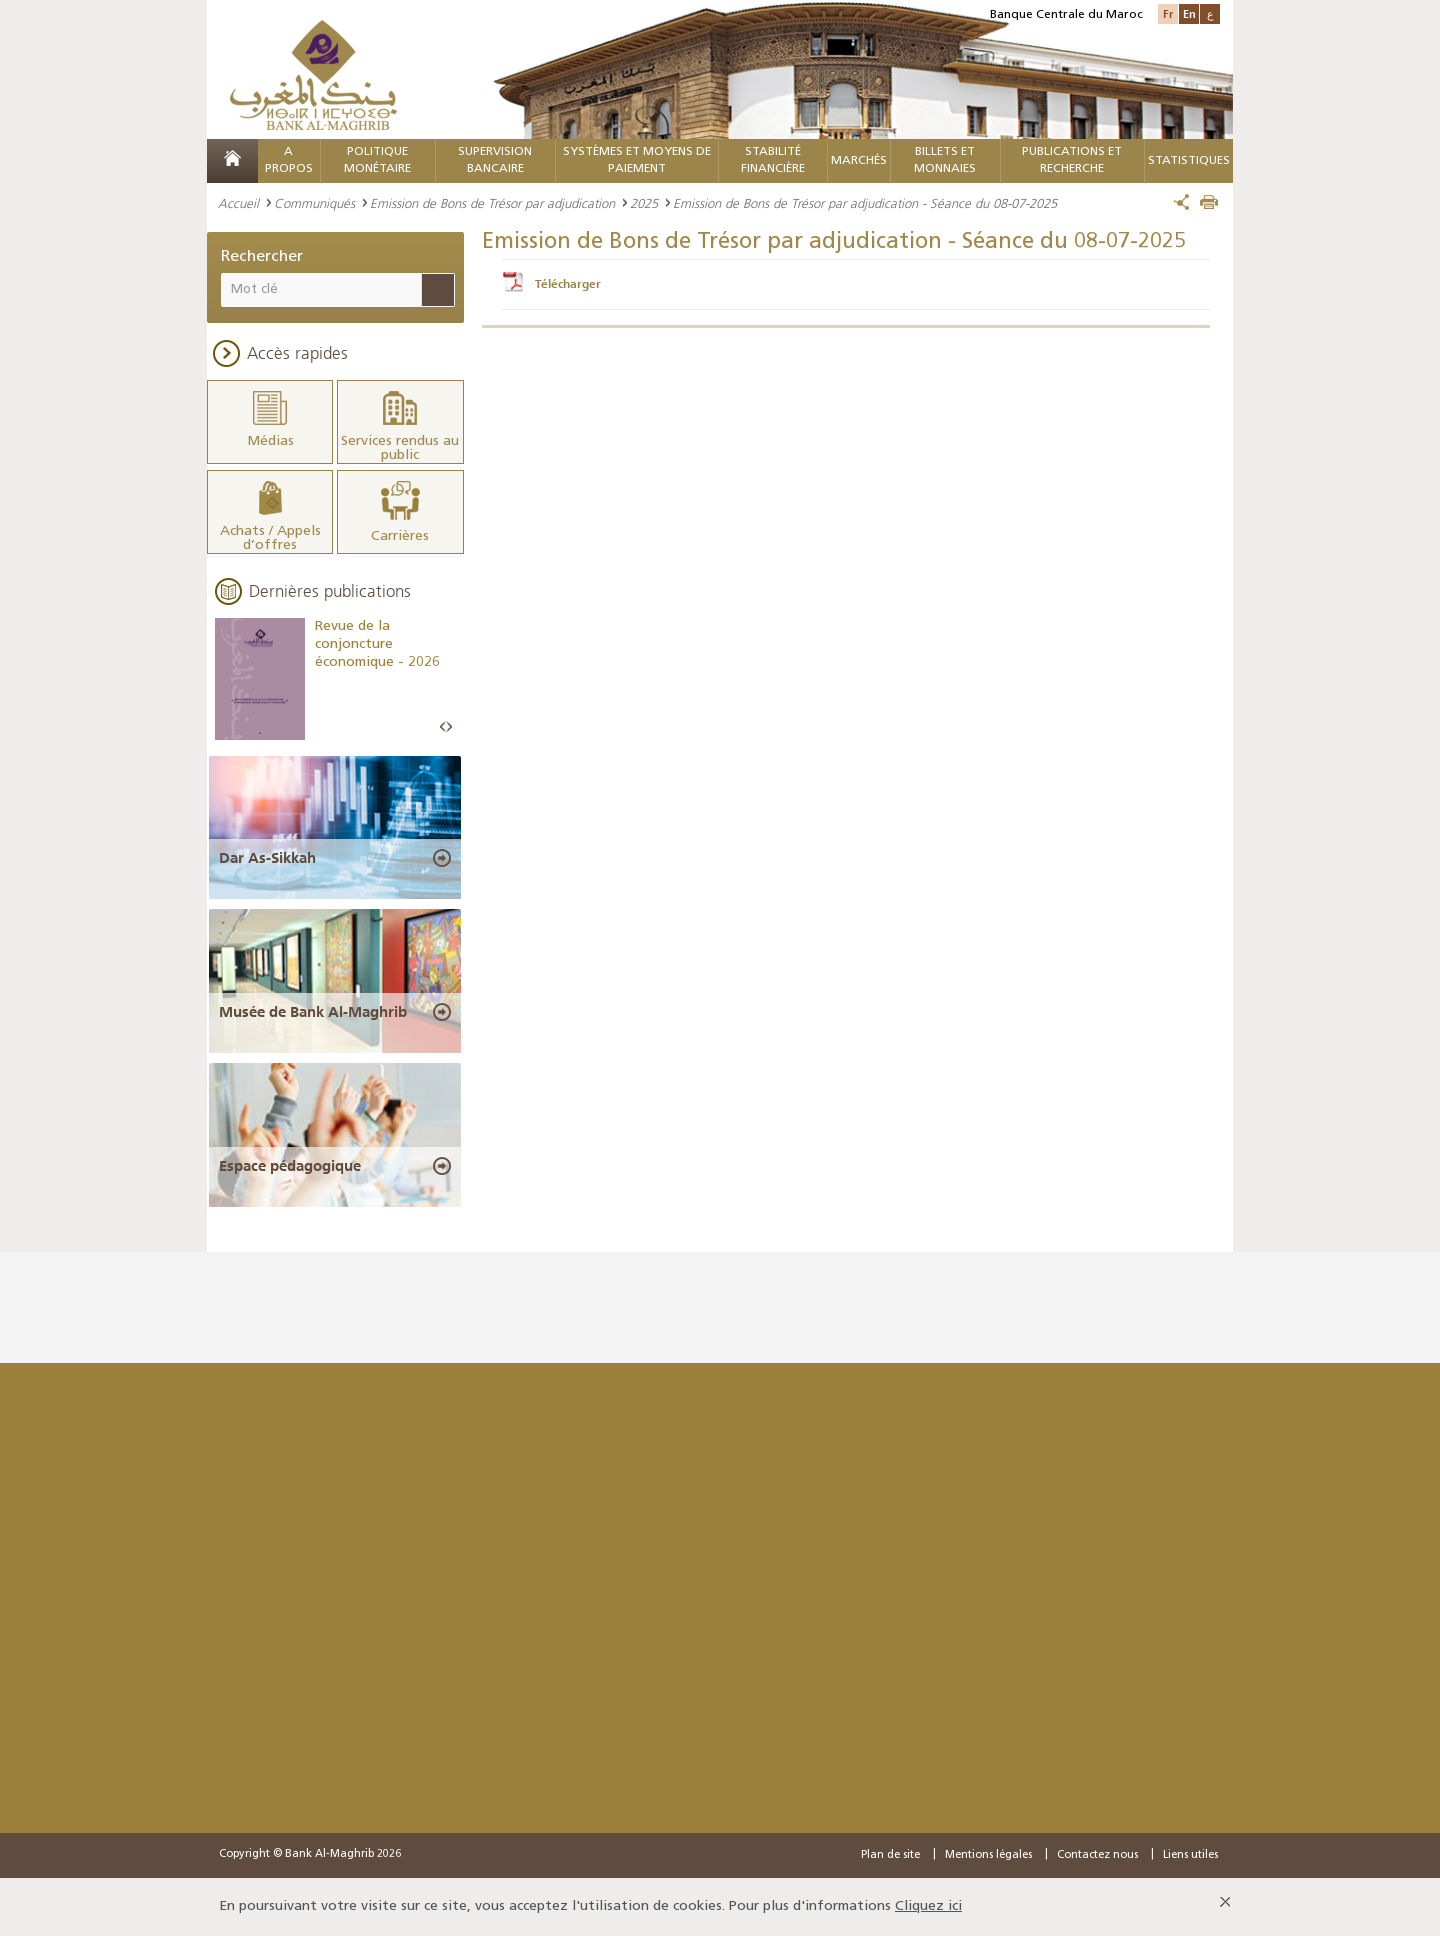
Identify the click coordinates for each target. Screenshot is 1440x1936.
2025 (644, 203)
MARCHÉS (859, 161)
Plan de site (890, 1855)
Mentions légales (988, 1855)
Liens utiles (1190, 1855)
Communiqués (314, 203)
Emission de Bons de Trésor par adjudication (492, 203)
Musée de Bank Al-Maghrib (313, 1012)
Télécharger (568, 284)
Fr (1168, 13)
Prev (443, 727)
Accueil (238, 203)
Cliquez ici (928, 1906)
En (1189, 13)
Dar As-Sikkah (267, 858)
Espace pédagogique (290, 1166)
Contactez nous (1097, 1855)
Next (449, 727)
